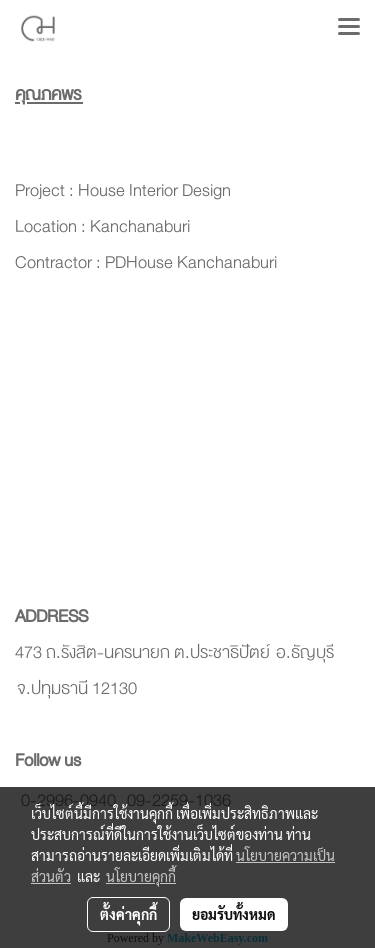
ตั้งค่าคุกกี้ (128, 914)
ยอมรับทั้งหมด (234, 914)
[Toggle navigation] (349, 28)
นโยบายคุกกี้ (141, 876)
